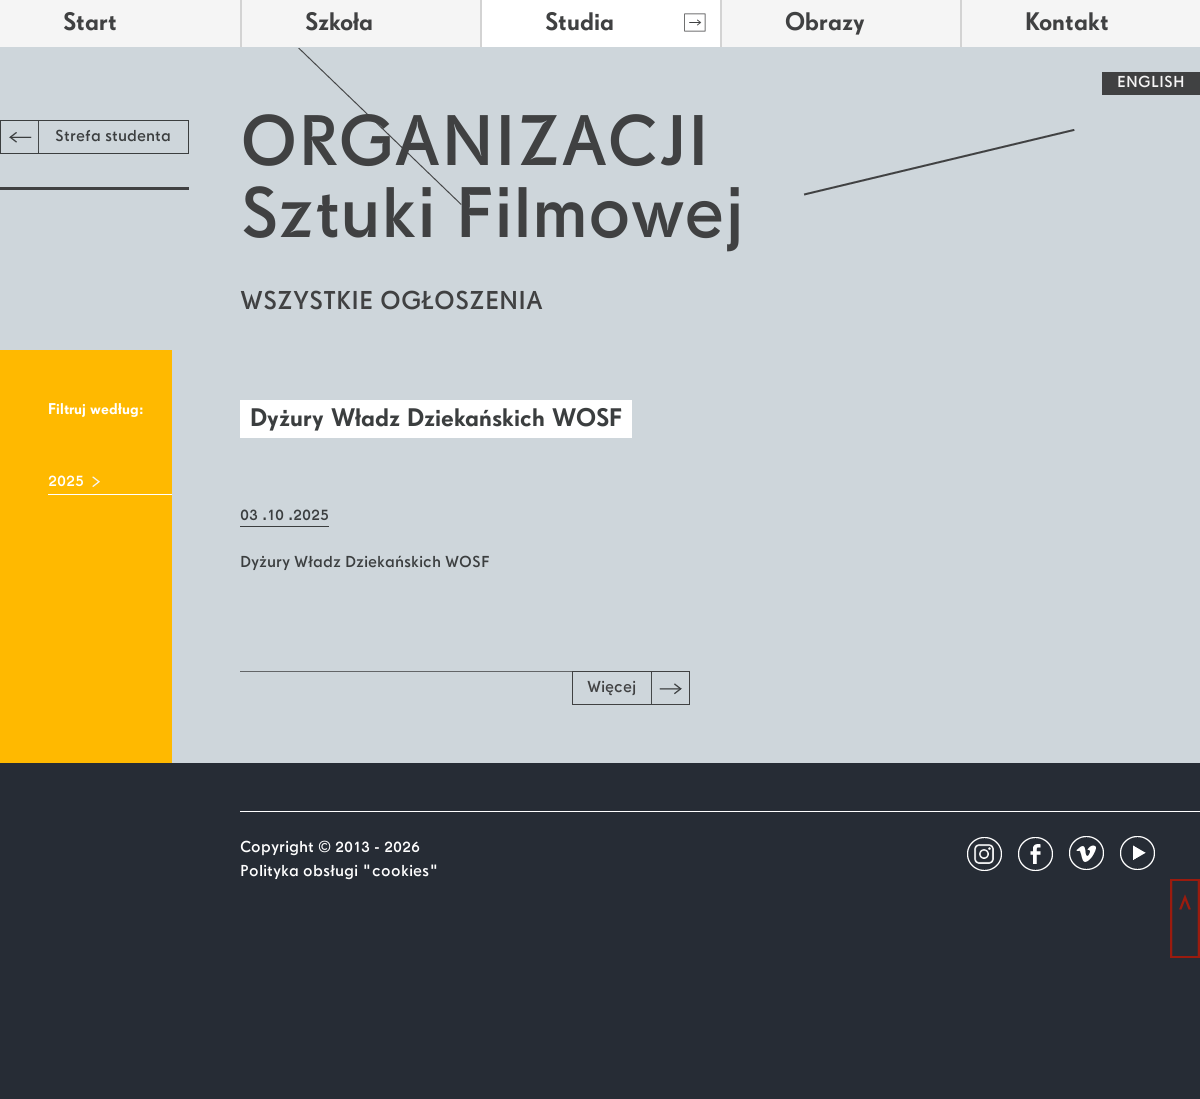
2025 (66, 482)
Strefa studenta (86, 137)
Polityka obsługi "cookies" (339, 872)
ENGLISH (1151, 83)
